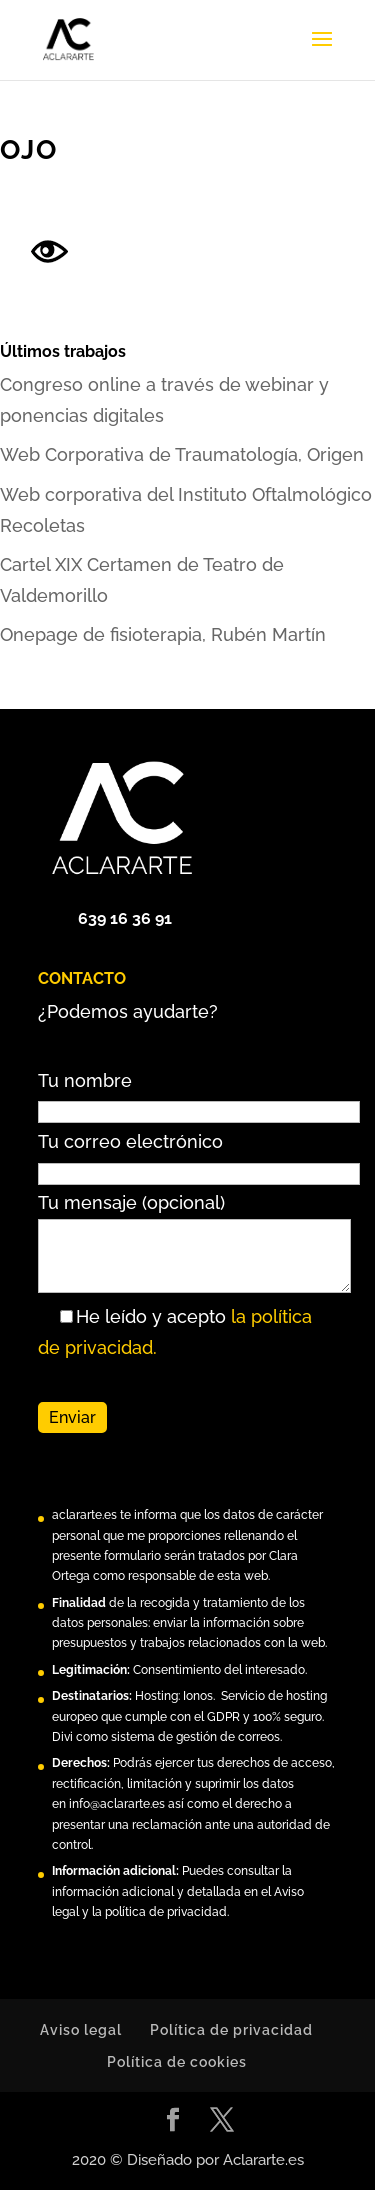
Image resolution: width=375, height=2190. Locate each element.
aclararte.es (84, 1515)
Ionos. (199, 1696)
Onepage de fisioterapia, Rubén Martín (163, 634)
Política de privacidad (231, 2030)
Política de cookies (177, 2062)
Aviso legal (81, 2030)
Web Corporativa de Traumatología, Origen (182, 454)
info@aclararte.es (117, 1804)
